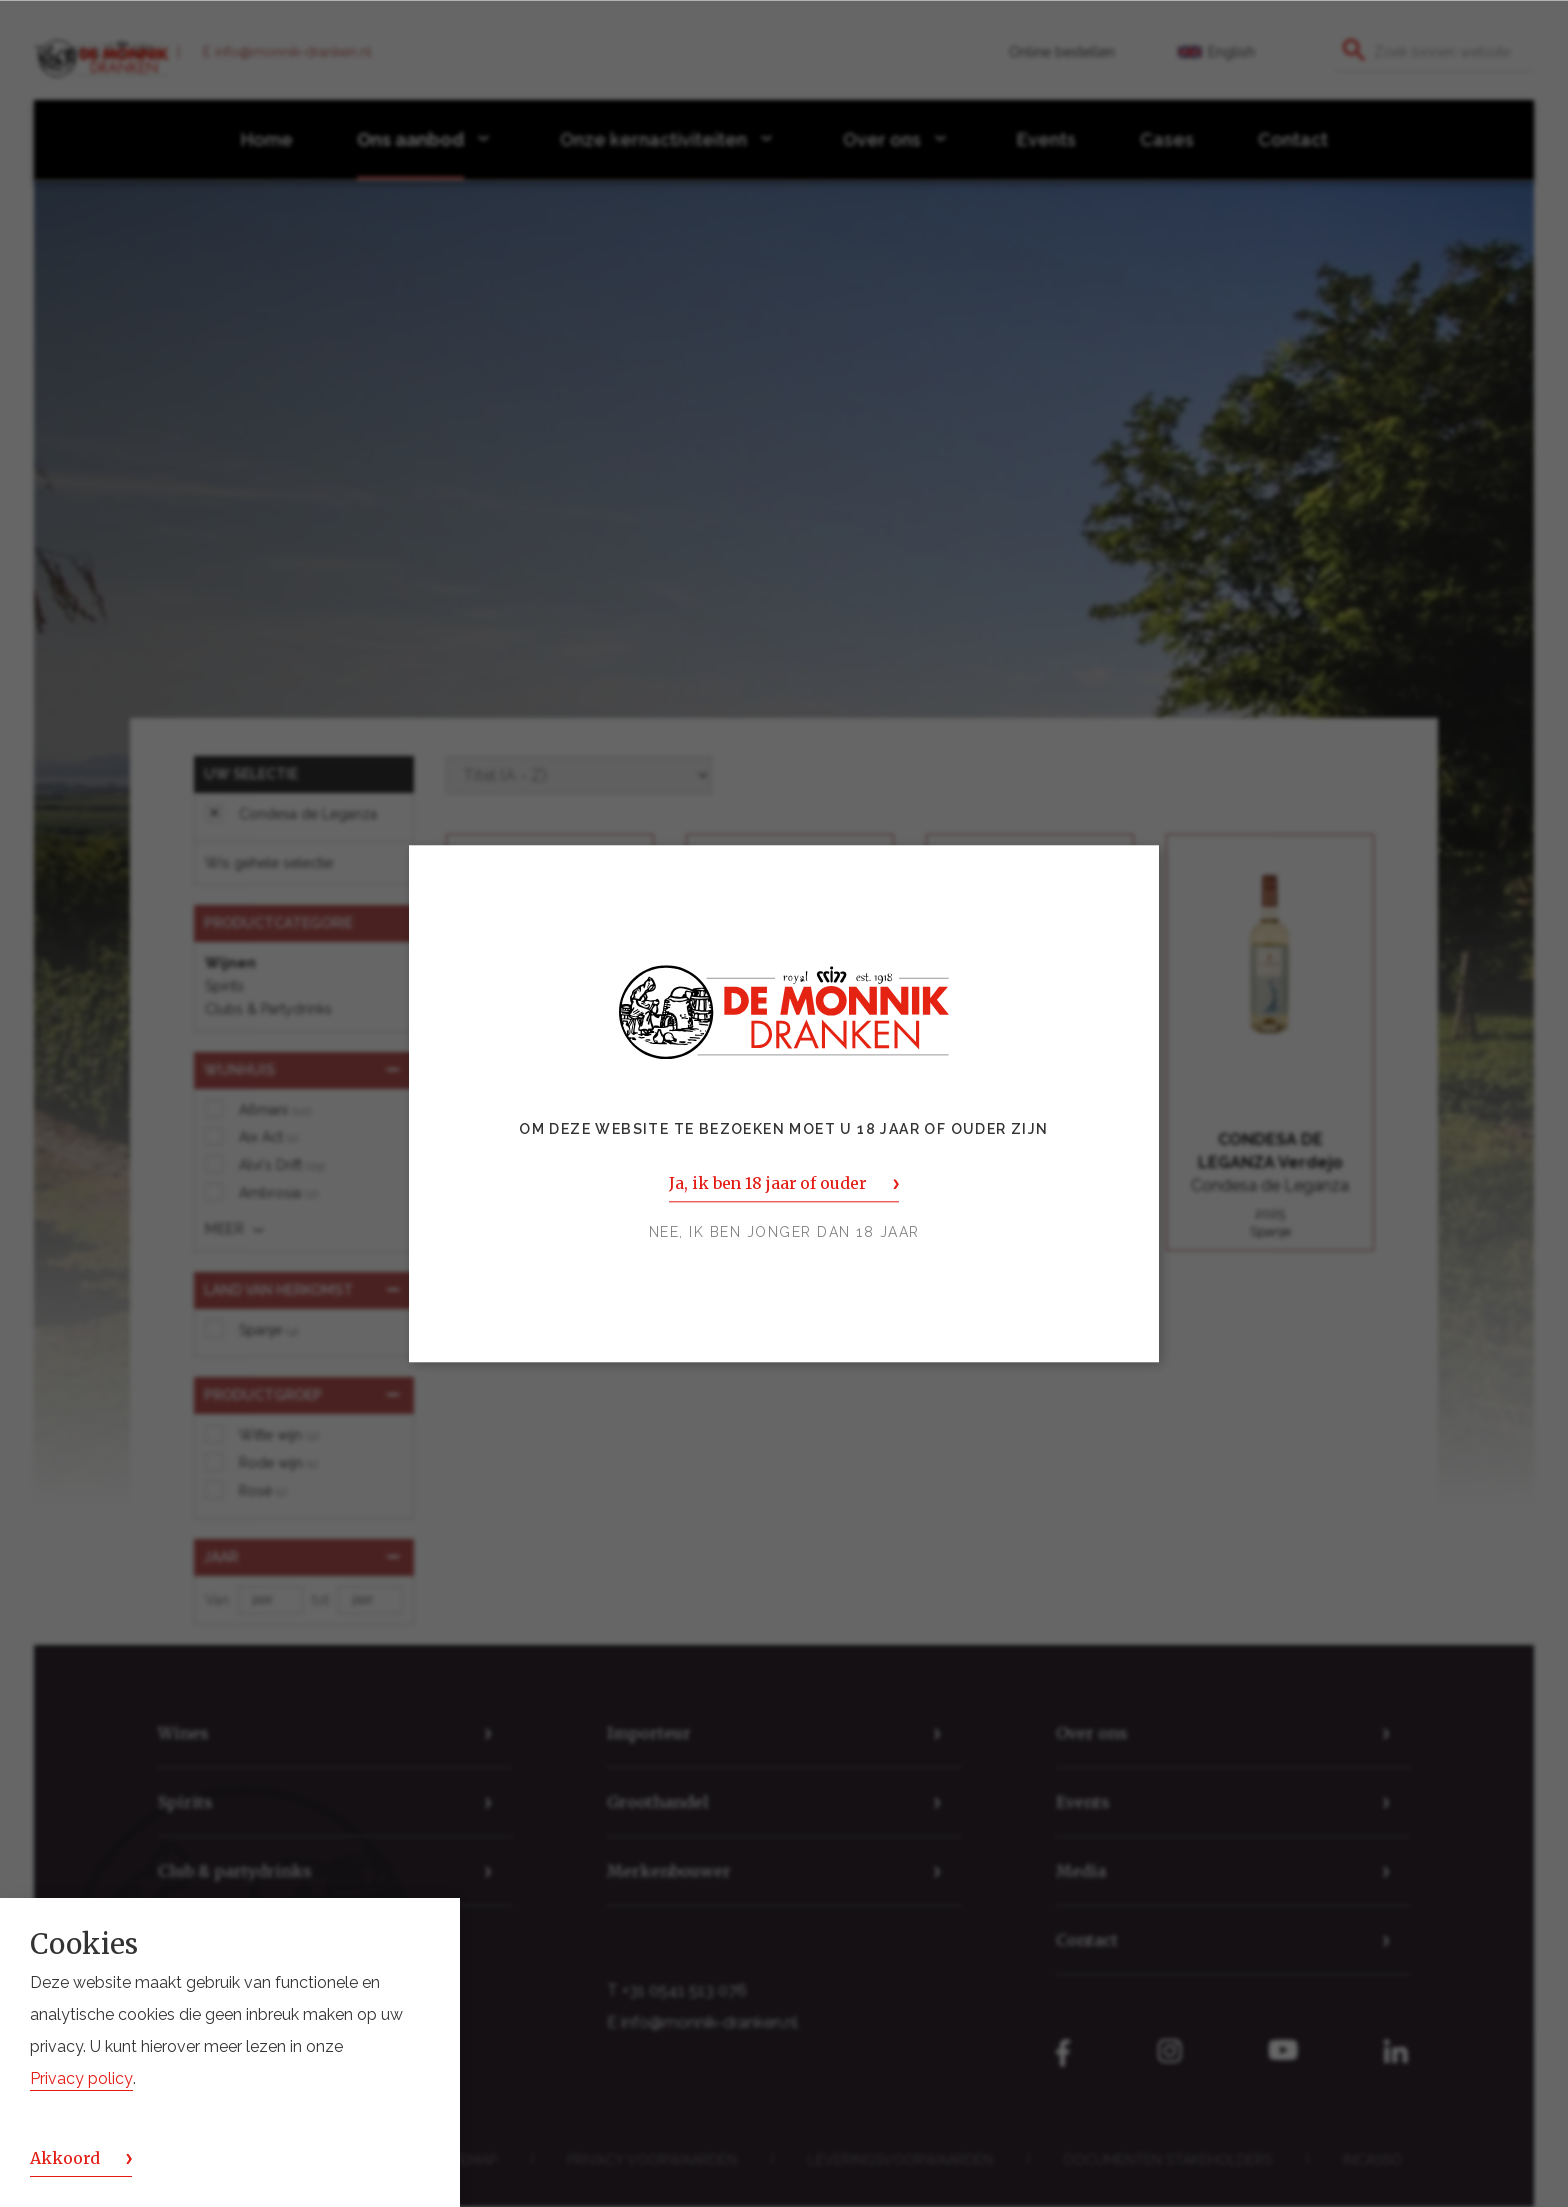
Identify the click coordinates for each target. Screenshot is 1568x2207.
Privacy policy (81, 2078)
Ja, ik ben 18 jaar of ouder (767, 1183)
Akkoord (65, 2158)
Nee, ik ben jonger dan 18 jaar (784, 1232)
